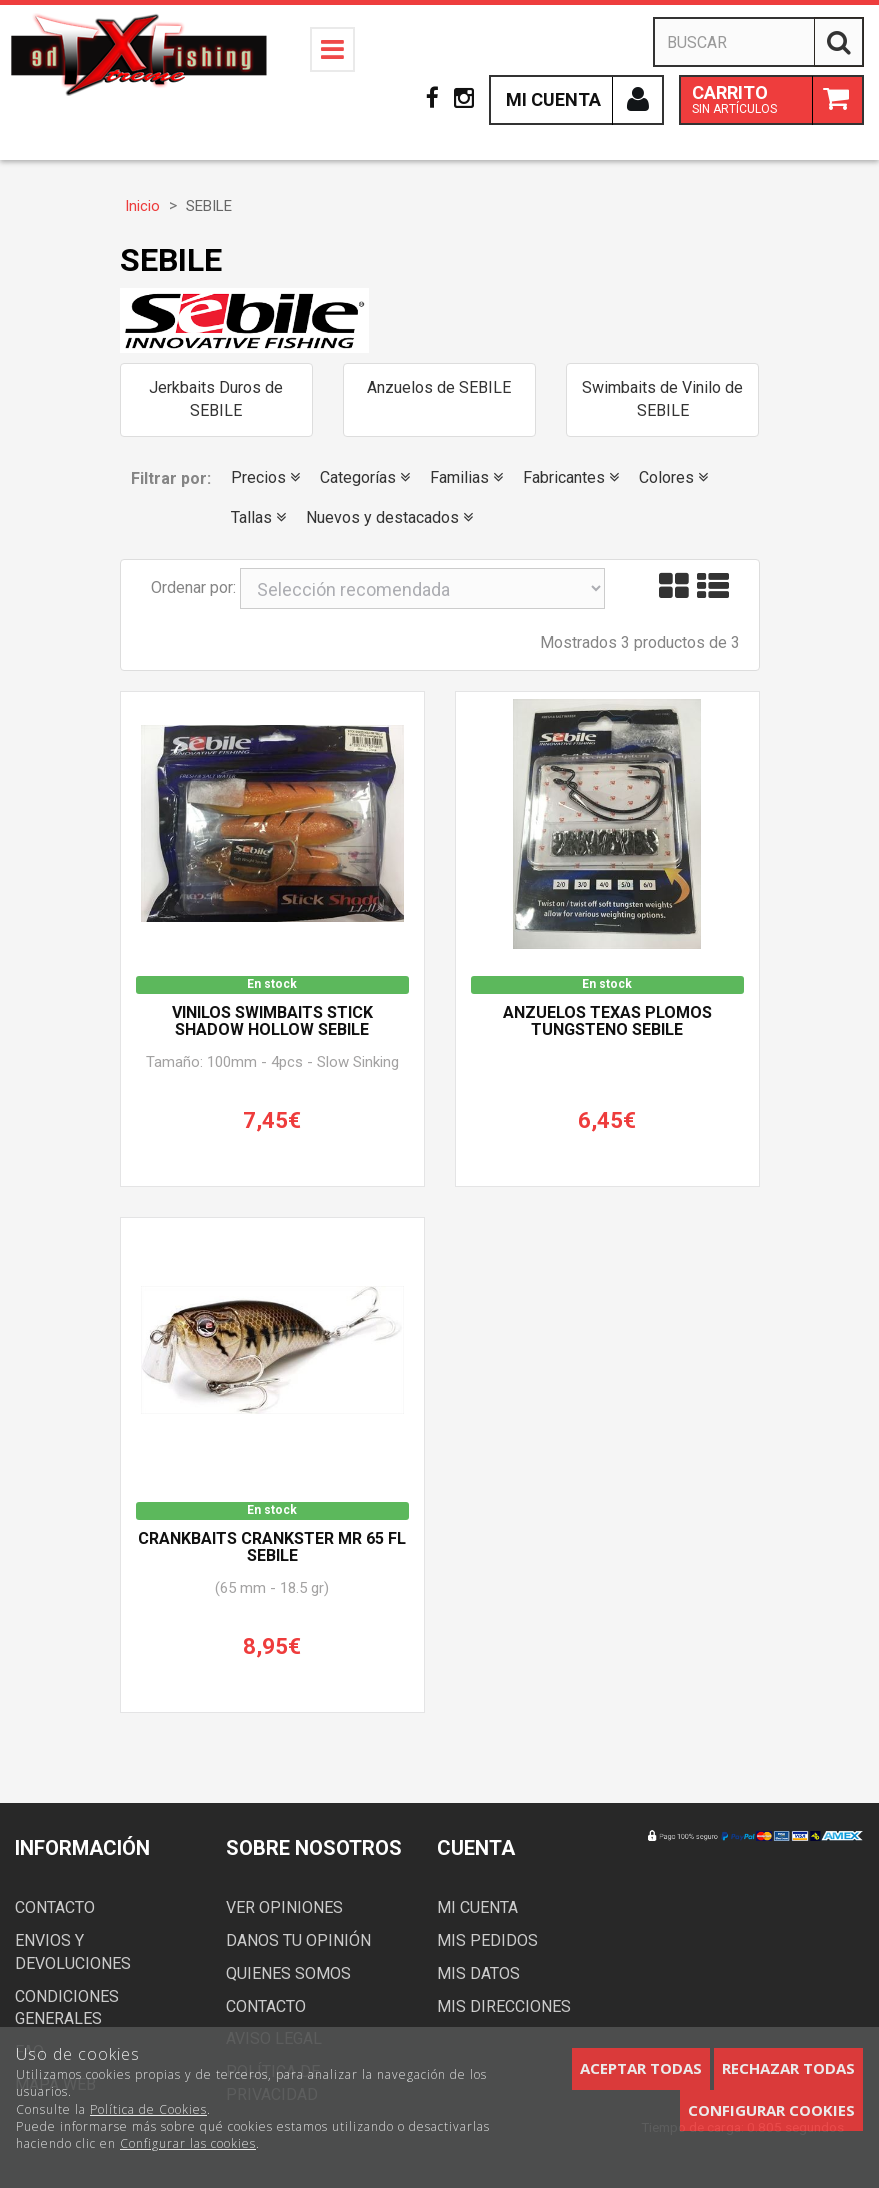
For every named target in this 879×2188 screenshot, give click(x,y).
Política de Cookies (148, 2109)
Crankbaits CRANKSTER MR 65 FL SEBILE (272, 1548)
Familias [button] (466, 477)
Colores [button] (673, 477)
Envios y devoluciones (73, 1952)
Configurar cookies (771, 2110)
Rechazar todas (788, 2068)
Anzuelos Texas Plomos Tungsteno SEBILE (607, 1022)
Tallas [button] (258, 517)
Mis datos (478, 1973)
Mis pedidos (487, 1940)
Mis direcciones (504, 2006)
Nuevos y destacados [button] (389, 517)
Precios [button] (265, 477)
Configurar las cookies (188, 2143)
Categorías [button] (365, 477)
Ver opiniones (284, 1907)
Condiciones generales (67, 2008)
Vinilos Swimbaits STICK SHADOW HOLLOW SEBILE (272, 1022)
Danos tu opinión (298, 1940)
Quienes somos (288, 1973)
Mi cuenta (477, 1907)
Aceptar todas (641, 2068)
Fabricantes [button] (571, 477)
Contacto (55, 1907)
